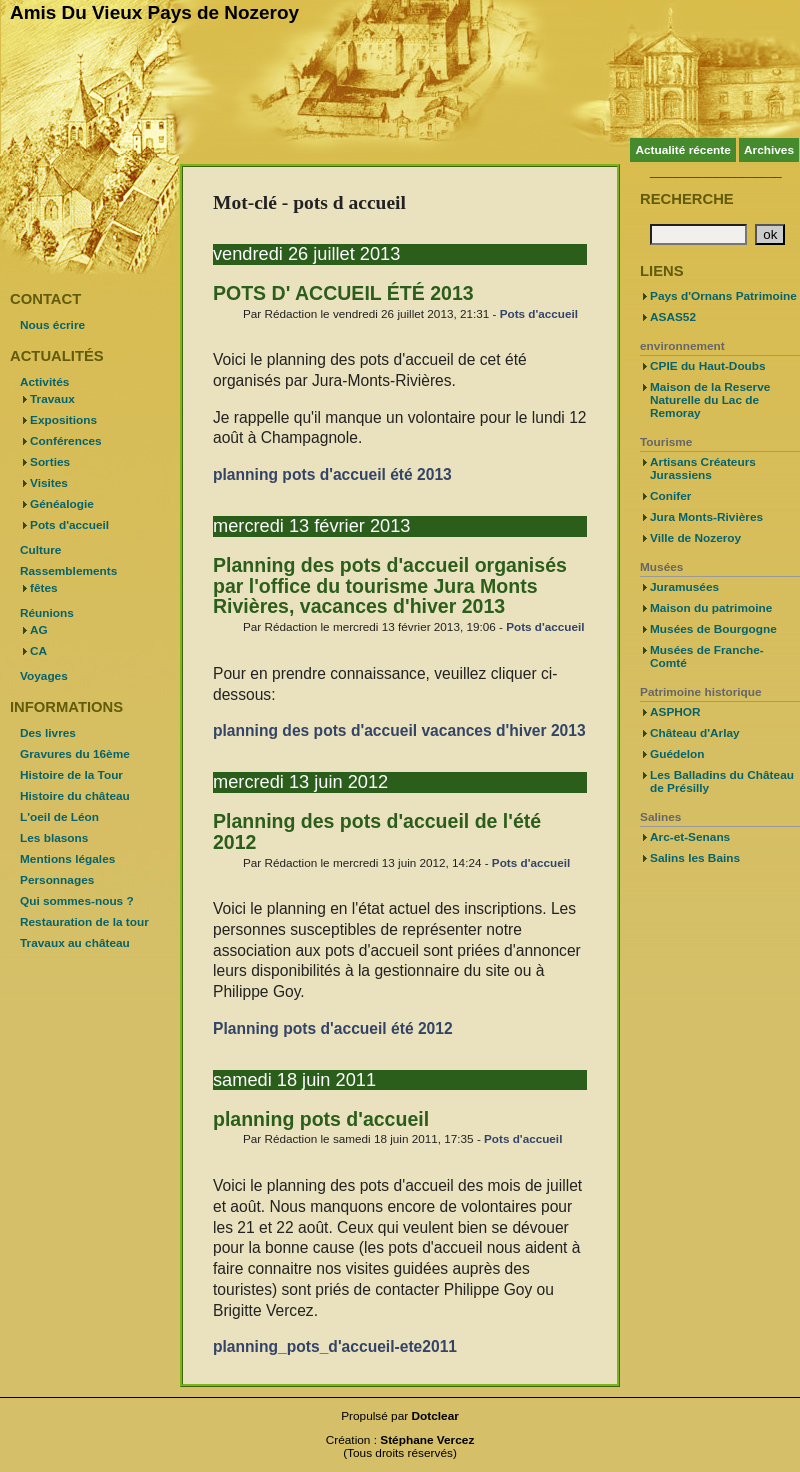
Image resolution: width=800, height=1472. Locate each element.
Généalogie (62, 504)
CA (38, 651)
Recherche (687, 199)
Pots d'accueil (539, 313)
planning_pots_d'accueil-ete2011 (335, 1346)
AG (39, 630)
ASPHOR (675, 712)
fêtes (44, 588)
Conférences (66, 441)
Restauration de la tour (84, 922)
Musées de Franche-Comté (707, 656)
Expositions (63, 420)
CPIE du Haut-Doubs (708, 366)
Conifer (670, 496)
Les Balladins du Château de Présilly (722, 781)
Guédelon (677, 754)
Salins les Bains (695, 858)
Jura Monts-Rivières (706, 517)
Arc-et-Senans (690, 837)
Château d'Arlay (695, 733)
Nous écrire (52, 325)
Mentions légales (67, 859)
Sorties (50, 462)
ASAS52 (673, 317)
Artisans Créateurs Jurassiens (703, 468)
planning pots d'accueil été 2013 (332, 474)
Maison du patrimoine (711, 608)
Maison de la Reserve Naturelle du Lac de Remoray (710, 400)
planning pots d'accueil (321, 1119)
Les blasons (54, 838)
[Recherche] (698, 234)
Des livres (48, 733)
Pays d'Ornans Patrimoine (723, 296)
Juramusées (684, 587)
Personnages (57, 880)
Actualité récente (682, 150)
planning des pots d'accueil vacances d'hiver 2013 (399, 730)
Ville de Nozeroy (695, 538)
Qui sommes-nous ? (77, 901)
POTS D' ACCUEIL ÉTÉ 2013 (343, 293)
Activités (44, 382)
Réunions (47, 613)
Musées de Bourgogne (713, 629)
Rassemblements (68, 571)
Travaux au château (75, 943)
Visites (49, 483)
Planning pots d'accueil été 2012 (333, 1028)
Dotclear (435, 1416)
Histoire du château (75, 796)
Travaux (52, 399)
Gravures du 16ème (75, 754)
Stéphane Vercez (427, 1440)
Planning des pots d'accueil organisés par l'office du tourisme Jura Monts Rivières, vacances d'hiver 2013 (390, 586)
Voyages (44, 676)
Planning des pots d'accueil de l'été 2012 (377, 831)
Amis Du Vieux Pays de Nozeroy (154, 12)
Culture (40, 550)
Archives (769, 150)
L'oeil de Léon (59, 817)
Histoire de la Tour (71, 775)
